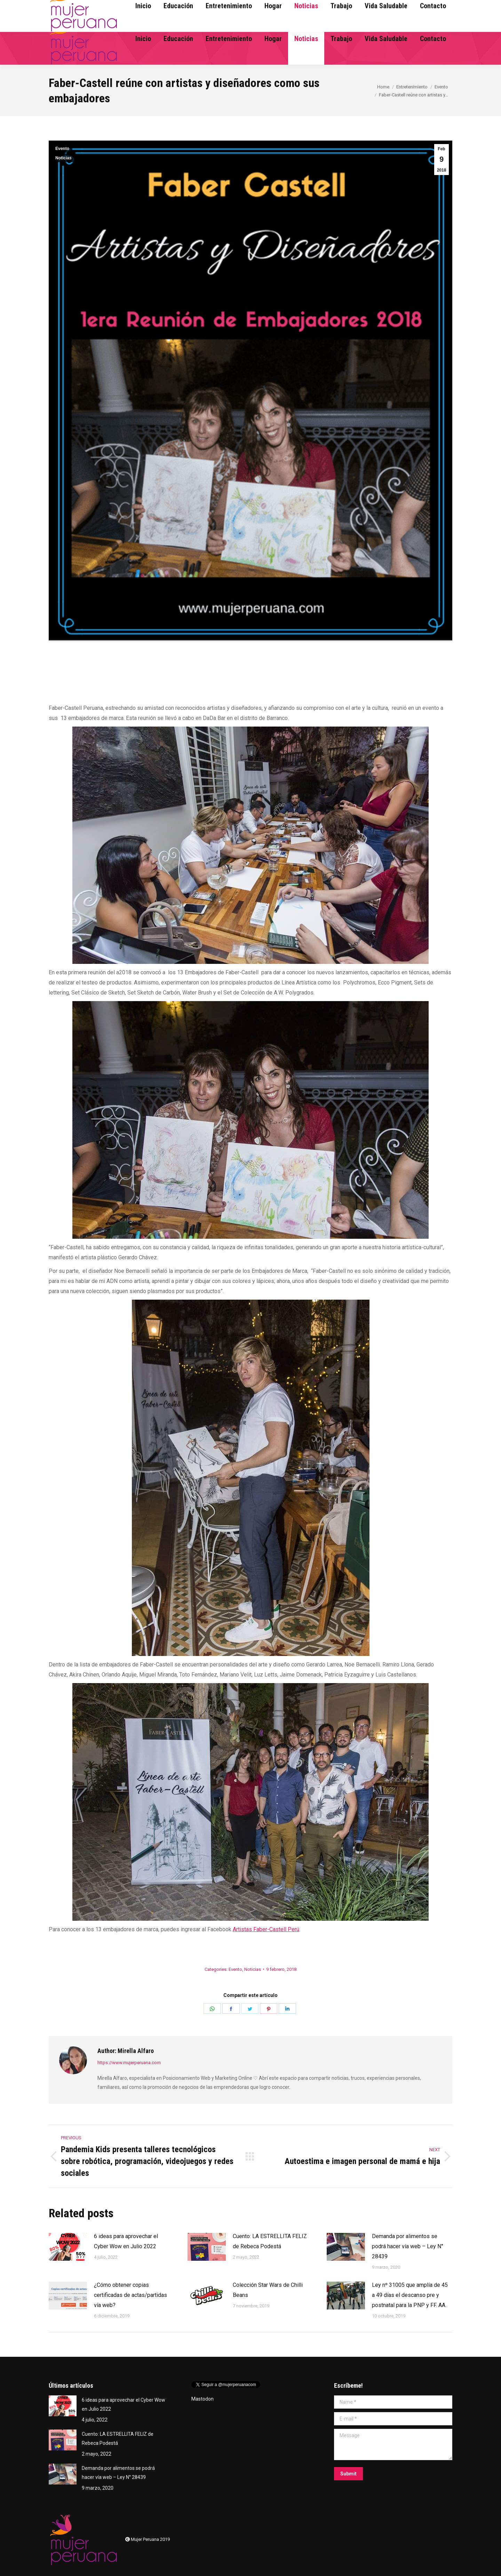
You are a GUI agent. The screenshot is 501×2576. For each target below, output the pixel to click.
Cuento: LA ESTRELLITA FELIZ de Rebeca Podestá (270, 2241)
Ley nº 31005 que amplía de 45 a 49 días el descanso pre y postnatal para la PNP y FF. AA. (410, 2295)
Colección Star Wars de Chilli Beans (268, 2290)
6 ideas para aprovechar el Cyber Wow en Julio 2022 (126, 2241)
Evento (62, 148)
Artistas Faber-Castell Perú (266, 1929)
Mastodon (202, 2399)
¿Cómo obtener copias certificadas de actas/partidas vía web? (130, 2295)
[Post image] (68, 2247)
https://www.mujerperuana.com (129, 2062)
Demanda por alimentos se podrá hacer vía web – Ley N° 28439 (407, 2246)
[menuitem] (143, 39)
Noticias (63, 158)
